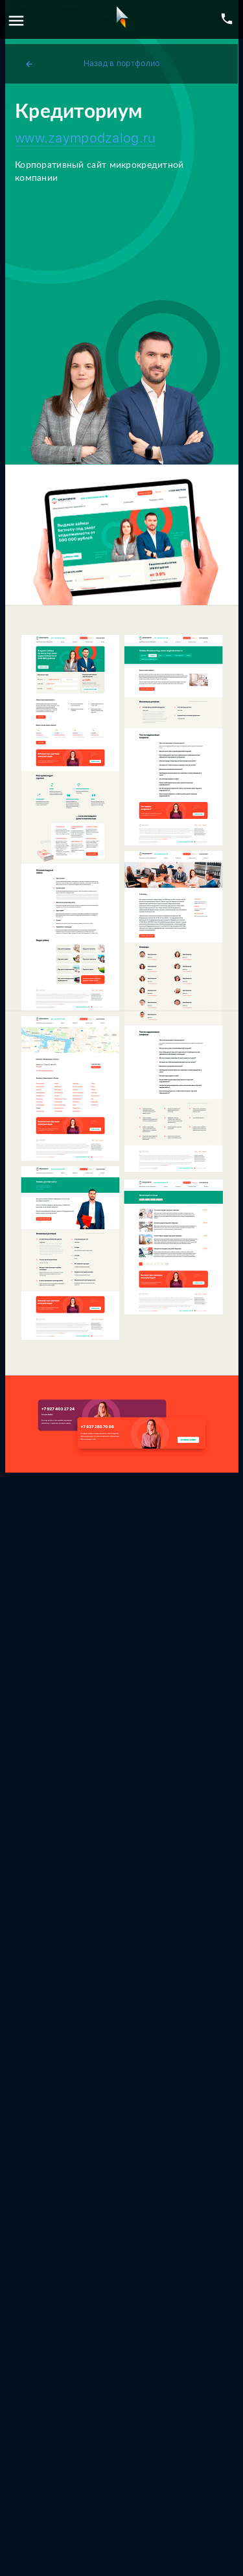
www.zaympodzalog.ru (85, 138)
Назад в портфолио (92, 64)
